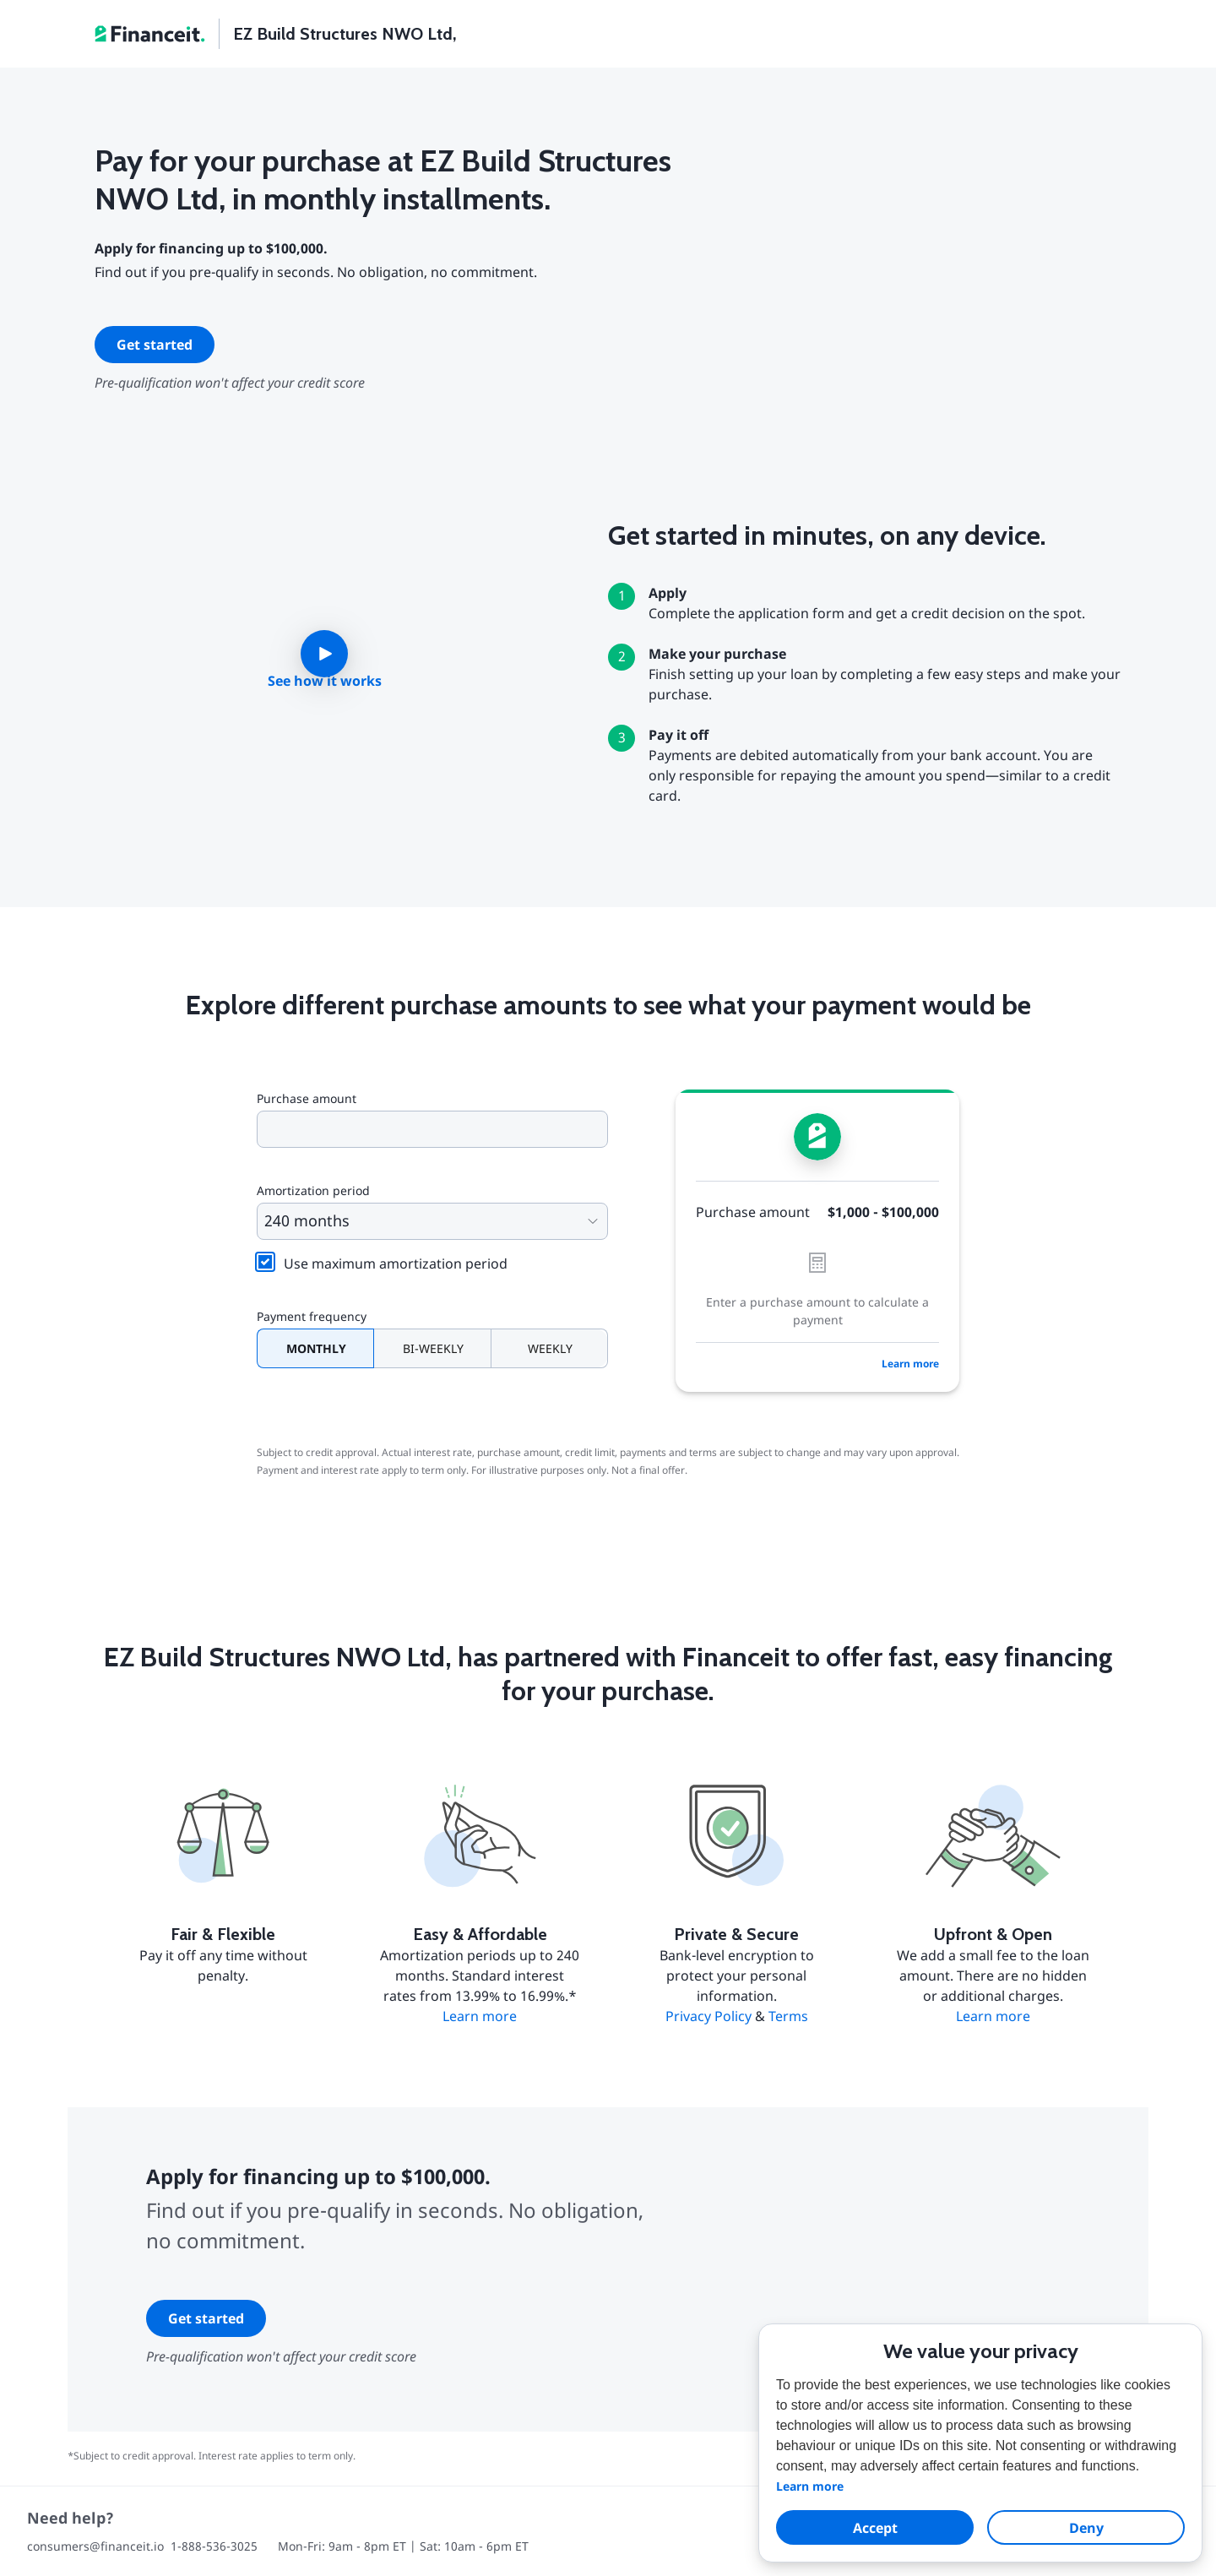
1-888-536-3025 (214, 2546)
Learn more (910, 1363)
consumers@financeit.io (95, 2546)
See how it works (325, 680)
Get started (155, 344)
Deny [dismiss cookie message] (1086, 2528)
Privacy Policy (708, 2016)
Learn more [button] (810, 2486)
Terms (788, 2016)
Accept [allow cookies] (875, 2528)
